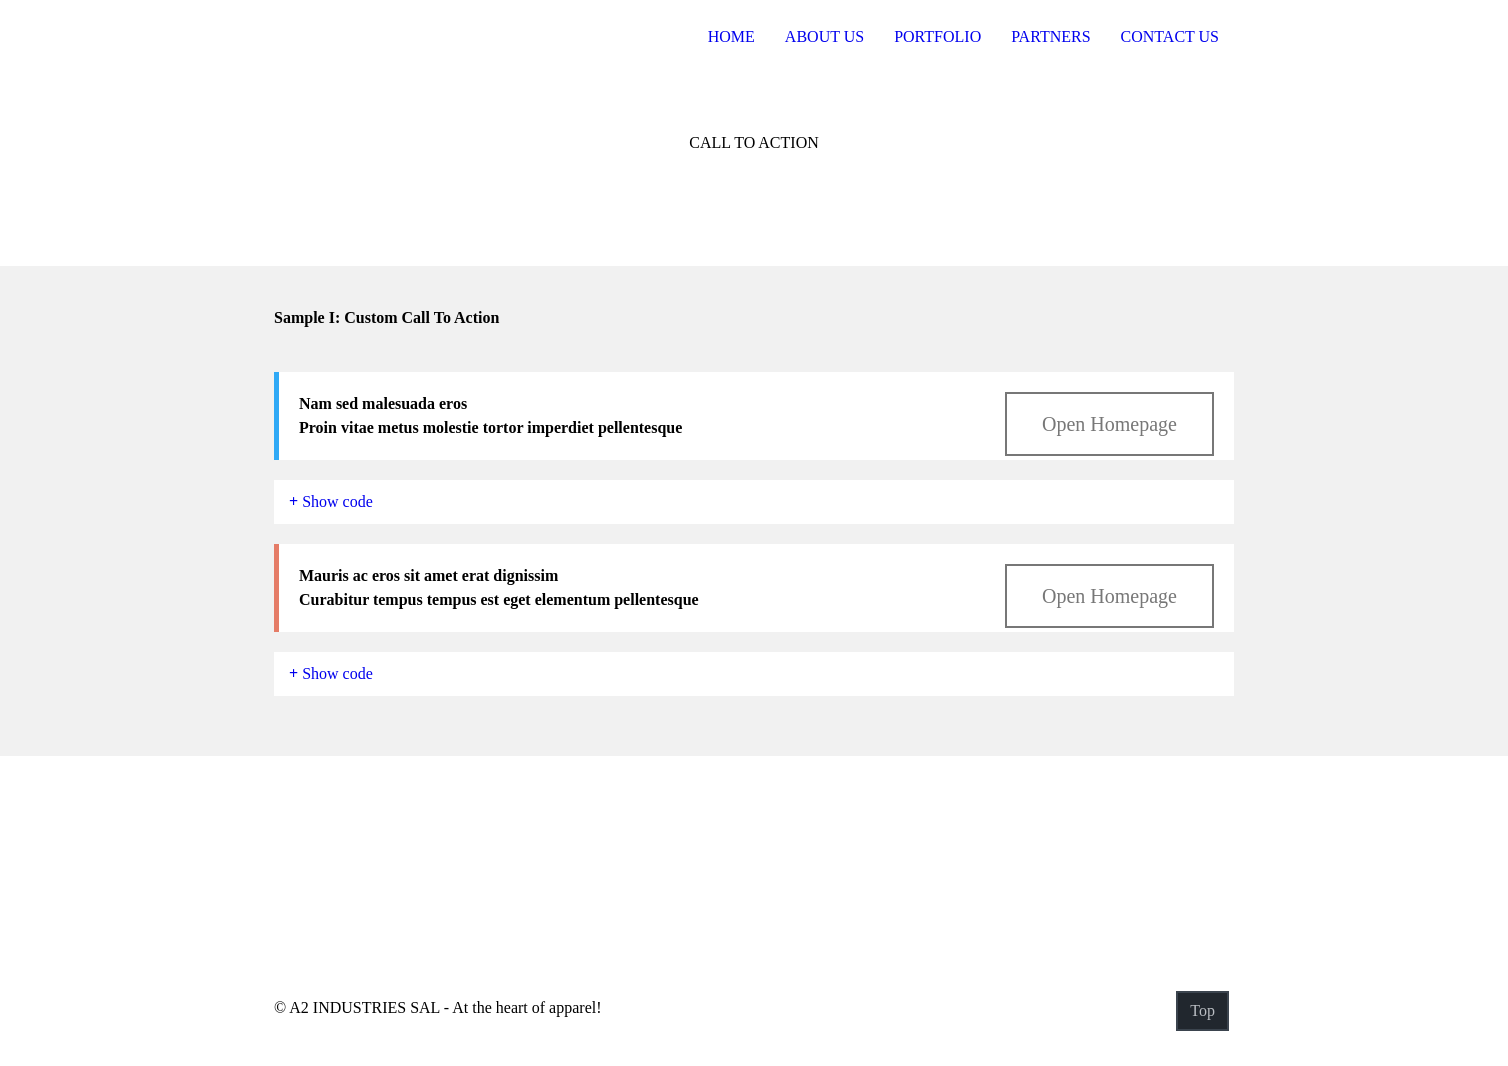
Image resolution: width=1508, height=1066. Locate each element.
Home (731, 36)
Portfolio (937, 36)
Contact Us (1170, 36)
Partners (1050, 36)
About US (824, 36)
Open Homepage (1109, 424)
